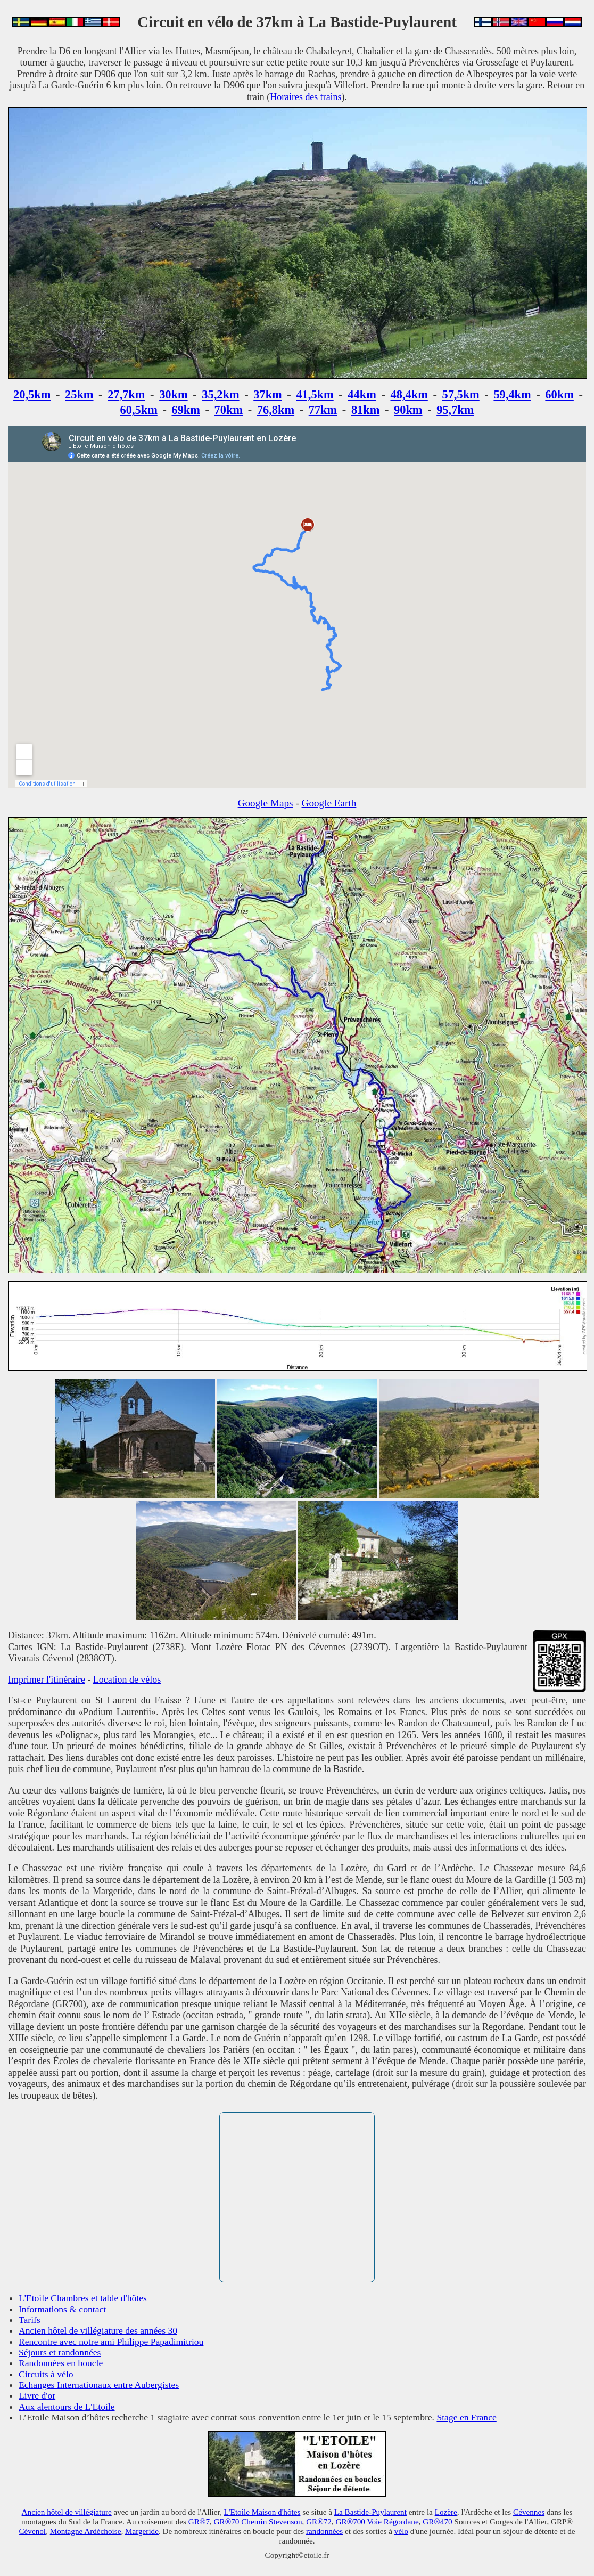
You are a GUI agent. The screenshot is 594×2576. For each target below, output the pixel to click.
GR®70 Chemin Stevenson (258, 2521)
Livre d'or (37, 2395)
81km (365, 410)
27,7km (126, 394)
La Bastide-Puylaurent (370, 2511)
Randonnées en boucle (61, 2363)
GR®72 (319, 2521)
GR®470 (437, 2521)
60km (559, 394)
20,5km (32, 394)
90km (408, 410)
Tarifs (29, 2319)
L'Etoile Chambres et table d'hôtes (83, 2298)
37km (267, 394)
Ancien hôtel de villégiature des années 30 (98, 2330)
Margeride (142, 2531)
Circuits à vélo (46, 2374)
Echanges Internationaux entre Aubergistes (99, 2384)
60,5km (139, 410)
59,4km (512, 394)
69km (185, 410)
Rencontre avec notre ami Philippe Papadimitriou (111, 2341)
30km (173, 394)
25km (79, 394)
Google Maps (265, 803)
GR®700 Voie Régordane (377, 2521)
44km (362, 394)
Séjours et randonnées (60, 2352)
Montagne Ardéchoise (85, 2531)
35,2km (220, 394)
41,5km (314, 394)
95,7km (455, 410)
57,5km (460, 394)
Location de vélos (127, 1679)
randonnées (324, 2531)
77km (323, 410)
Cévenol (32, 2531)
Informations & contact (62, 2309)
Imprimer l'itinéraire (46, 1679)
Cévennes (528, 2511)
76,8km (275, 410)
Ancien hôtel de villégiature (67, 2511)
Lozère (446, 2511)
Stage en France (466, 2417)
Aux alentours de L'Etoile (67, 2406)
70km (228, 410)
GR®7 (199, 2521)
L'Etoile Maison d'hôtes (262, 2511)
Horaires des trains (305, 97)
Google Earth (329, 803)
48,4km (409, 394)
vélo (401, 2531)
